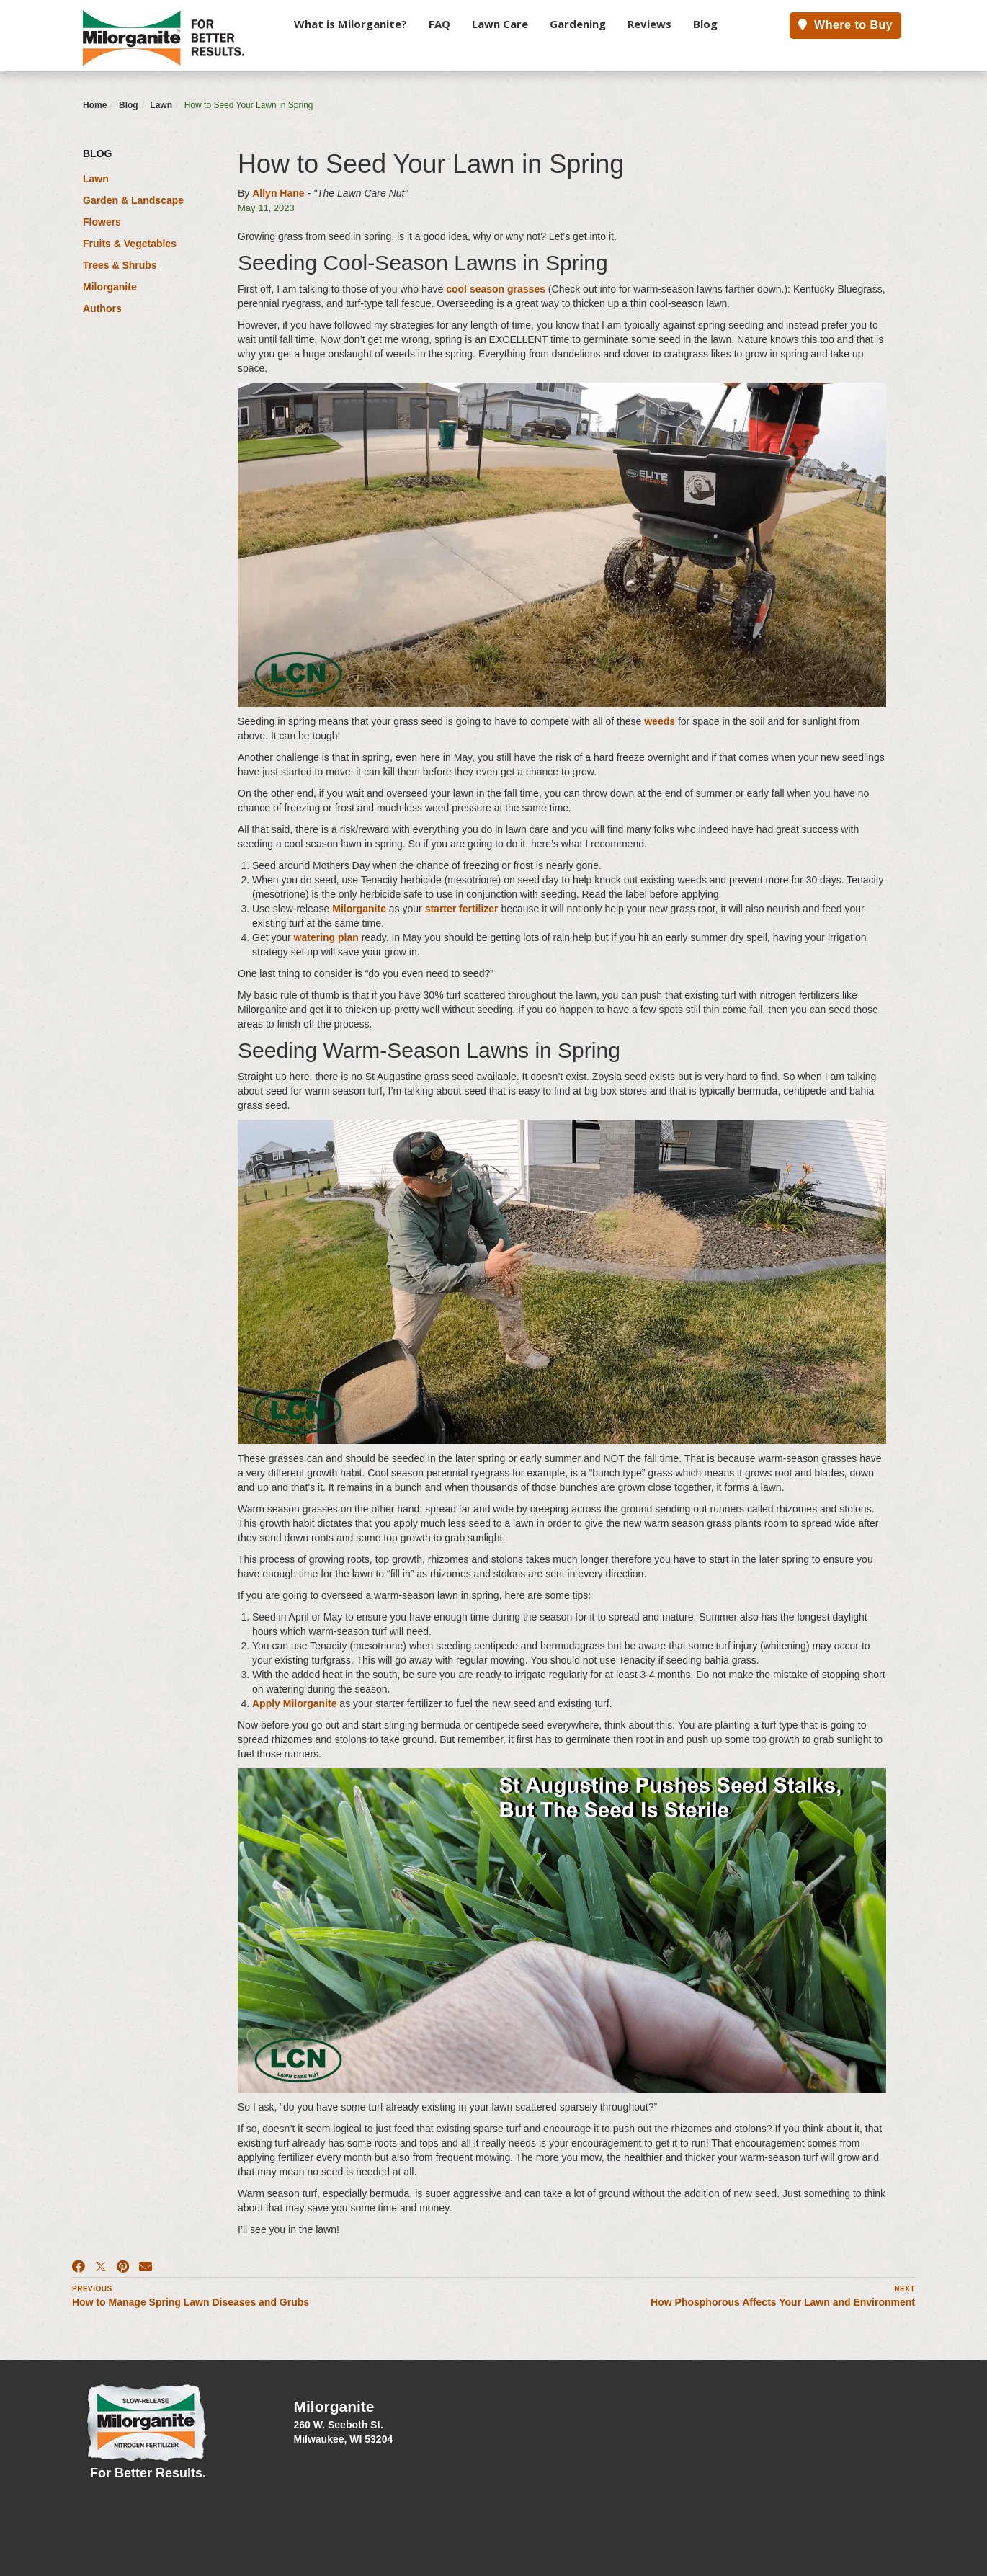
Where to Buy (845, 25)
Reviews (649, 24)
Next (904, 2289)
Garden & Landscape (133, 200)
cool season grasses (495, 289)
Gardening (578, 24)
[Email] (145, 2267)
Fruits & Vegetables (130, 243)
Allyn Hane (278, 193)
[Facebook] (78, 2267)
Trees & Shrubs (120, 265)
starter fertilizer (462, 908)
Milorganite (110, 287)
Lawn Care (500, 24)
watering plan (326, 937)
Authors (102, 308)
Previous (92, 2289)
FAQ (439, 24)
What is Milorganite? (350, 24)
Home (95, 105)
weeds (661, 721)
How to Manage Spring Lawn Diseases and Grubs (190, 2302)
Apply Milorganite (294, 1703)
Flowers (102, 222)
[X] (101, 2267)
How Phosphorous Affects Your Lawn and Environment (783, 2302)
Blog (705, 24)
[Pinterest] (123, 2267)
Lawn (161, 105)
